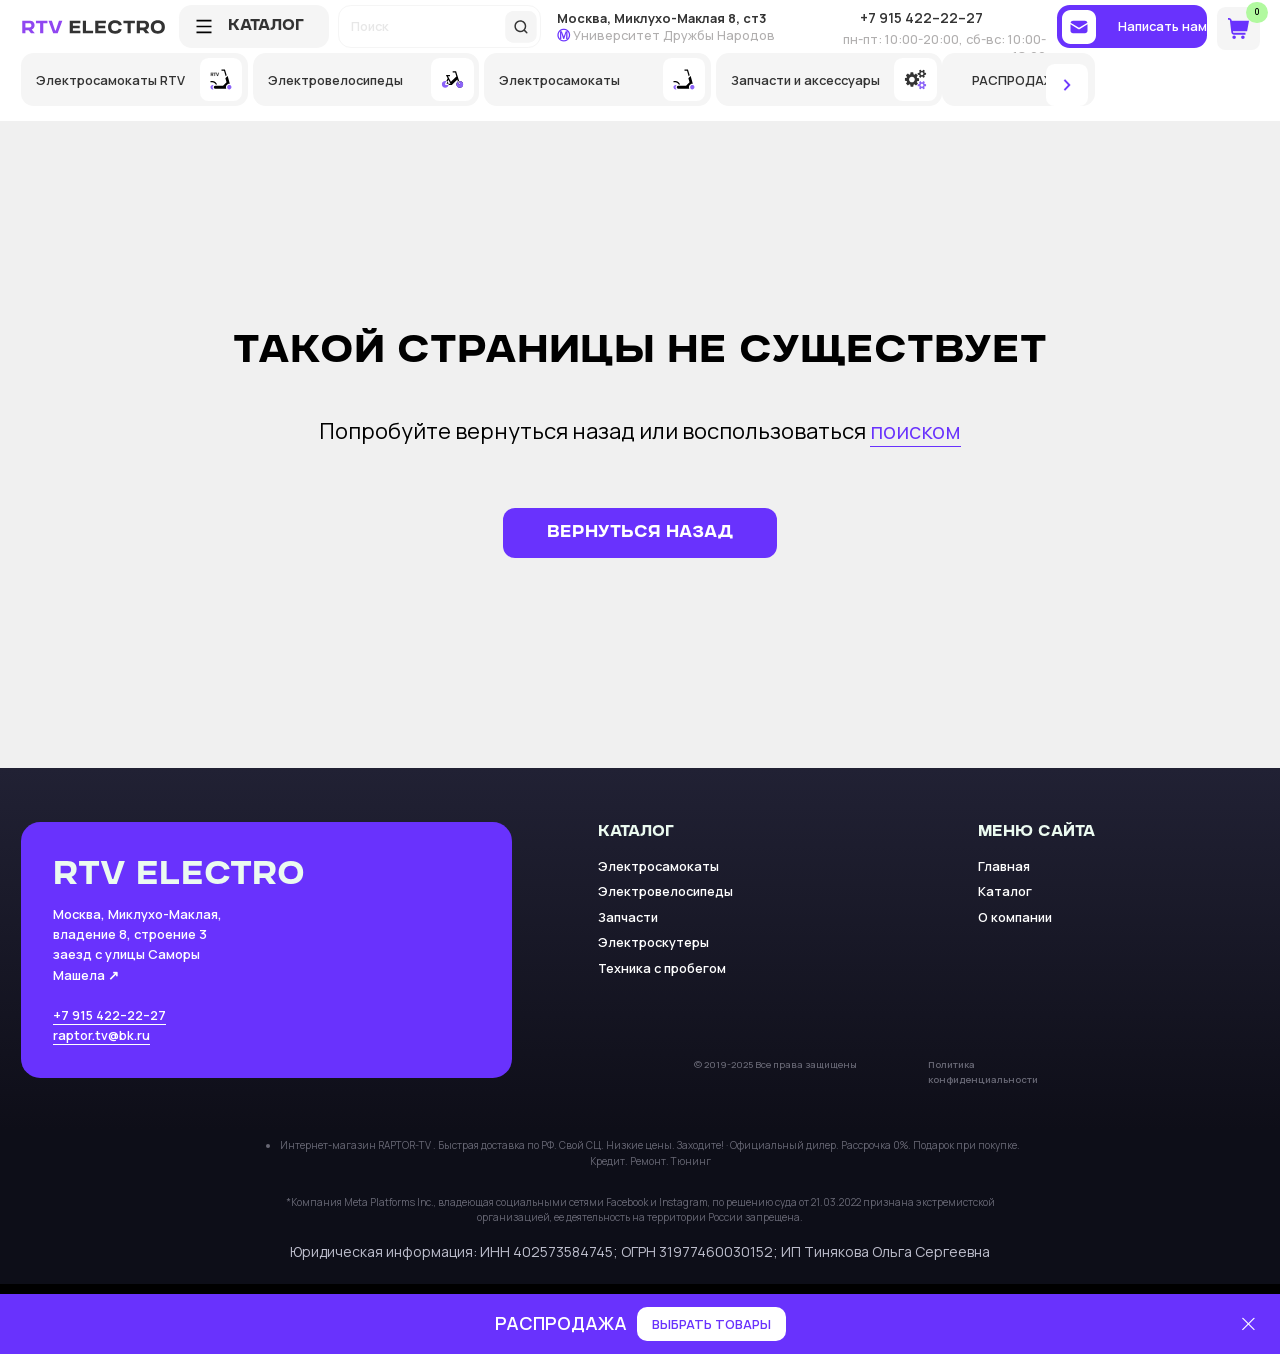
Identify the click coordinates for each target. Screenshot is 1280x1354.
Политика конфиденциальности (983, 1072)
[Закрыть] (1248, 1324)
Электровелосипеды (665, 891)
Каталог (1005, 891)
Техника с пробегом (662, 968)
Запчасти (628, 917)
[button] (1131, 26)
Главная (1004, 866)
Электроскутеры (653, 942)
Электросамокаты (658, 866)
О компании (1015, 917)
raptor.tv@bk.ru (101, 1035)
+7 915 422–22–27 (109, 1015)
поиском (915, 431)
